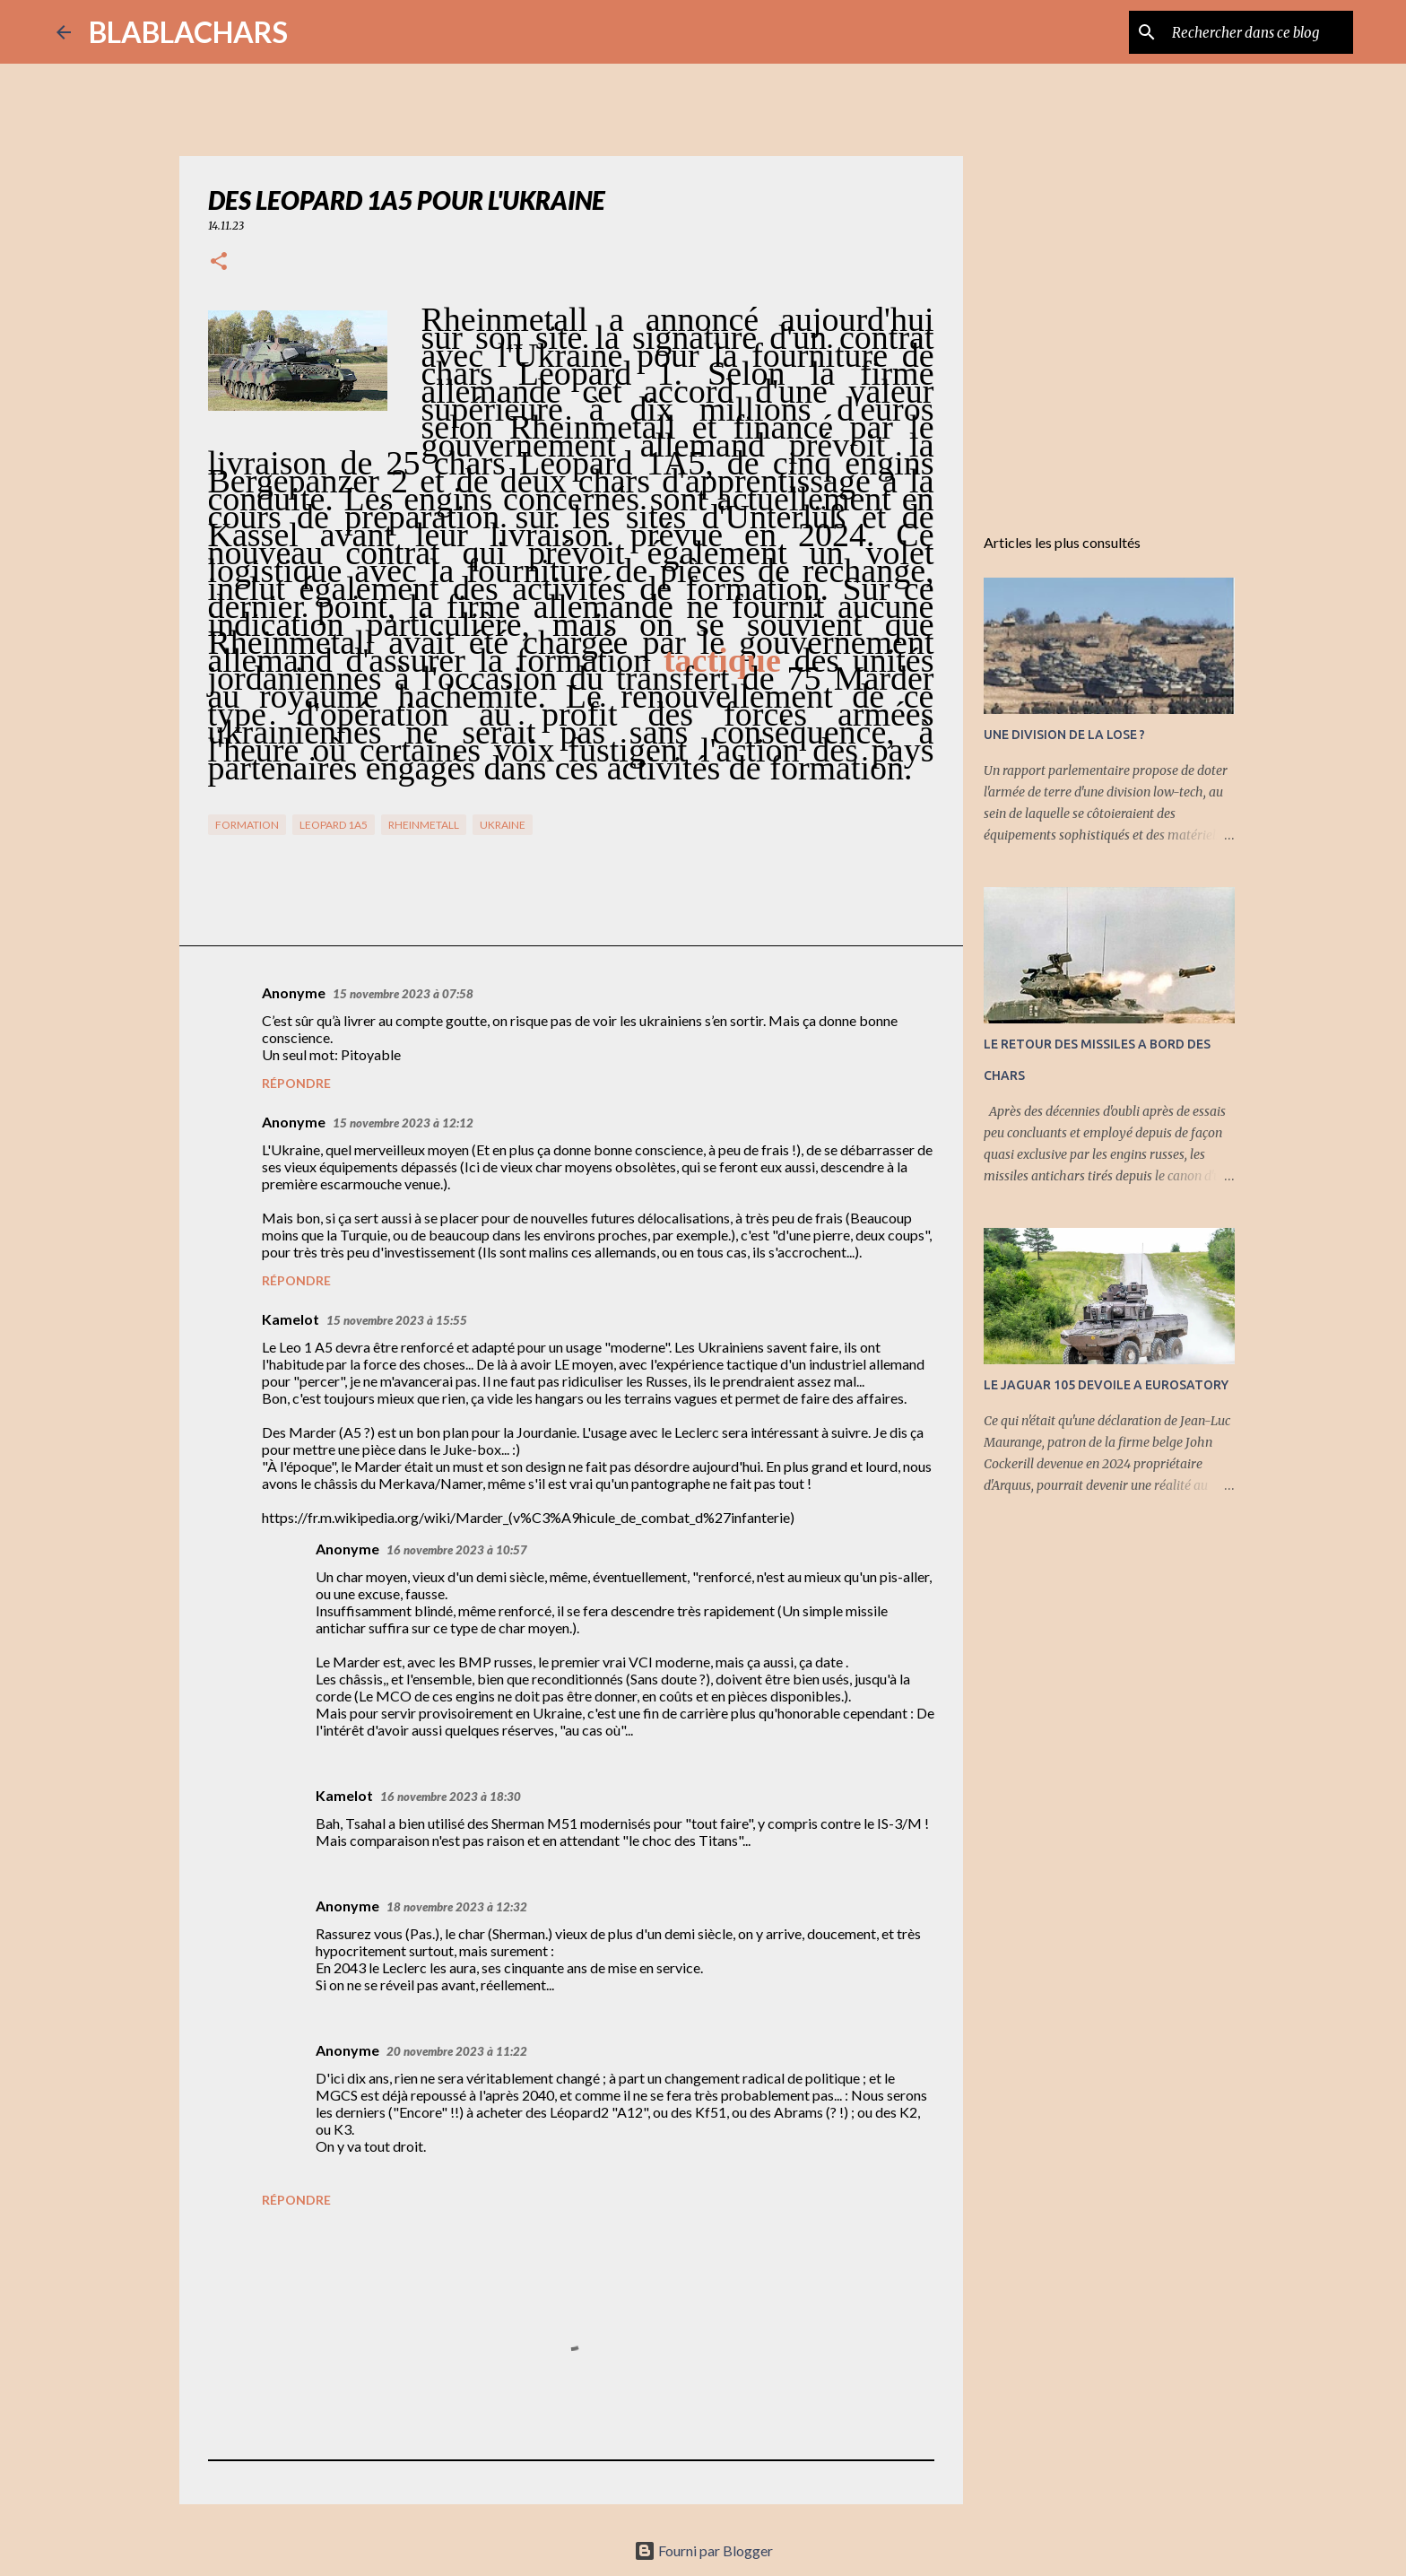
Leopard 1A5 (333, 824)
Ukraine (502, 824)
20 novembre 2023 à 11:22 (456, 2051)
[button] (219, 262)
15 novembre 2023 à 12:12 (403, 1123)
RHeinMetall (423, 824)
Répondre (296, 1083)
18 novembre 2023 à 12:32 (456, 1907)
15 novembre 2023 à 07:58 (403, 994)
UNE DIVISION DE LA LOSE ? (1064, 734)
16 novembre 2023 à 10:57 (456, 1550)
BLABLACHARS (188, 31)
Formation (247, 824)
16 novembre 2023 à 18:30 (450, 1796)
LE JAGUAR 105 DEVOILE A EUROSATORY (1106, 1385)
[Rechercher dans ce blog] (1259, 32)
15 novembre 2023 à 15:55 (396, 1320)
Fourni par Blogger (703, 2550)
